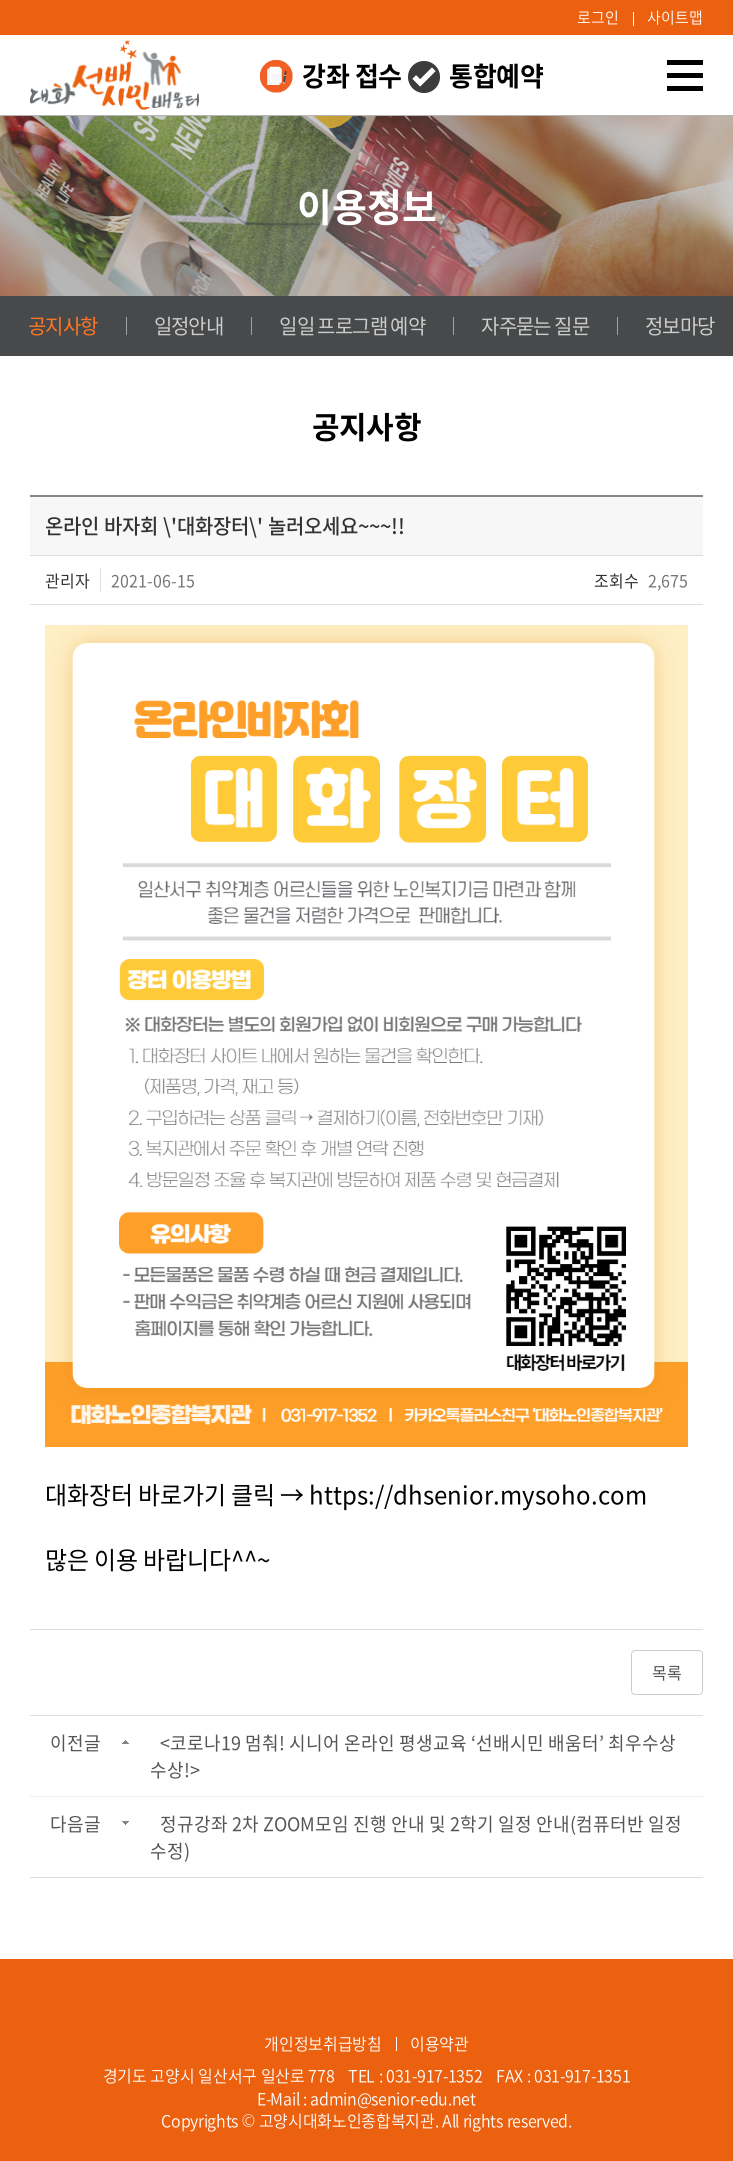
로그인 (598, 17)
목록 (667, 1672)
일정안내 (189, 325)
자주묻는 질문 (535, 325)
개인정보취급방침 (322, 2043)
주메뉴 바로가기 (0, 0)
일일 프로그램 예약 (352, 325)
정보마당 (680, 325)
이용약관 (439, 2043)
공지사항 (63, 325)
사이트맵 (675, 17)
